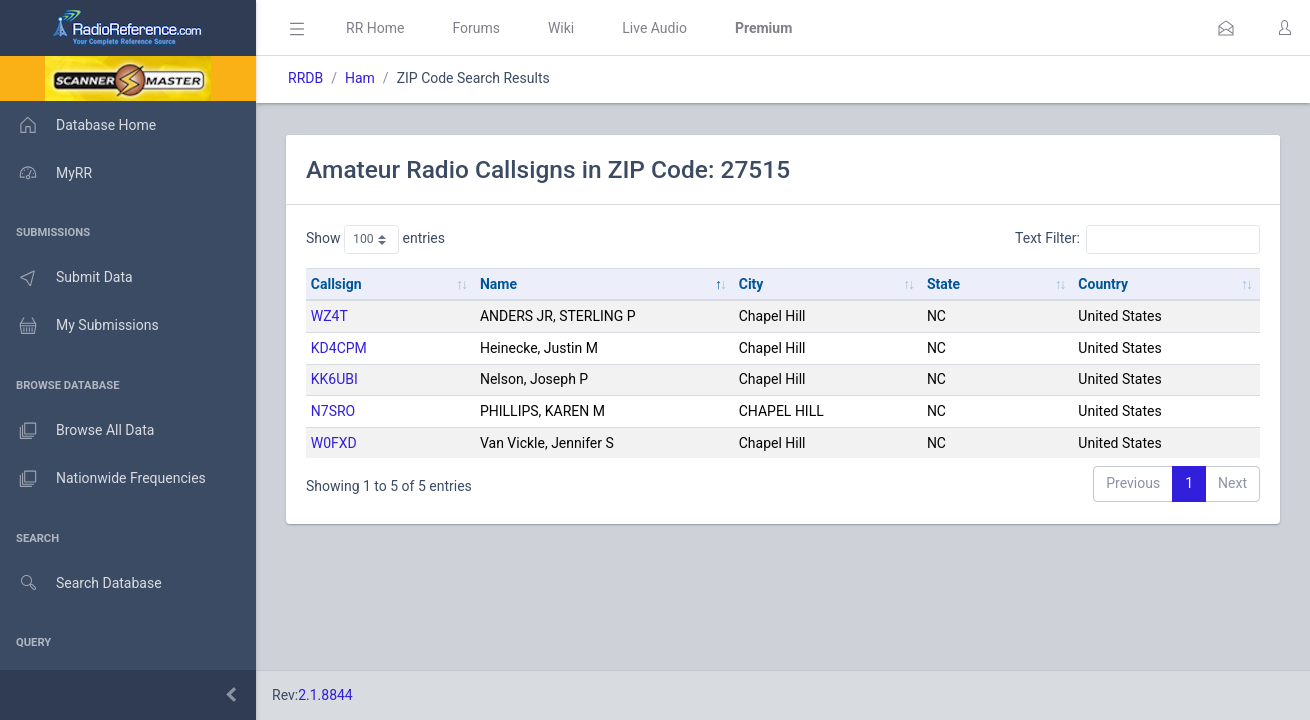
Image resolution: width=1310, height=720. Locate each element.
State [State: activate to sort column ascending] (943, 284)
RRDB (305, 78)
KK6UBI (334, 379)
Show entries (375, 239)
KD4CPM (339, 348)
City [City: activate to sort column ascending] (751, 284)
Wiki (561, 28)
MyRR (46, 173)
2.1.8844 (325, 695)
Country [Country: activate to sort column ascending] (1103, 284)
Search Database (81, 583)
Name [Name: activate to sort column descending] (498, 284)
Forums (476, 28)
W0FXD (334, 443)
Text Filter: (1137, 239)
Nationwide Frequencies (103, 479)
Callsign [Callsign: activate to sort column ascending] (336, 284)
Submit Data (66, 278)
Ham (360, 78)
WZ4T (329, 316)
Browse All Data (77, 431)
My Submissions (79, 326)
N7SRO (333, 411)
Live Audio (654, 28)
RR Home (375, 28)
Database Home (78, 125)
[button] (1226, 28)
